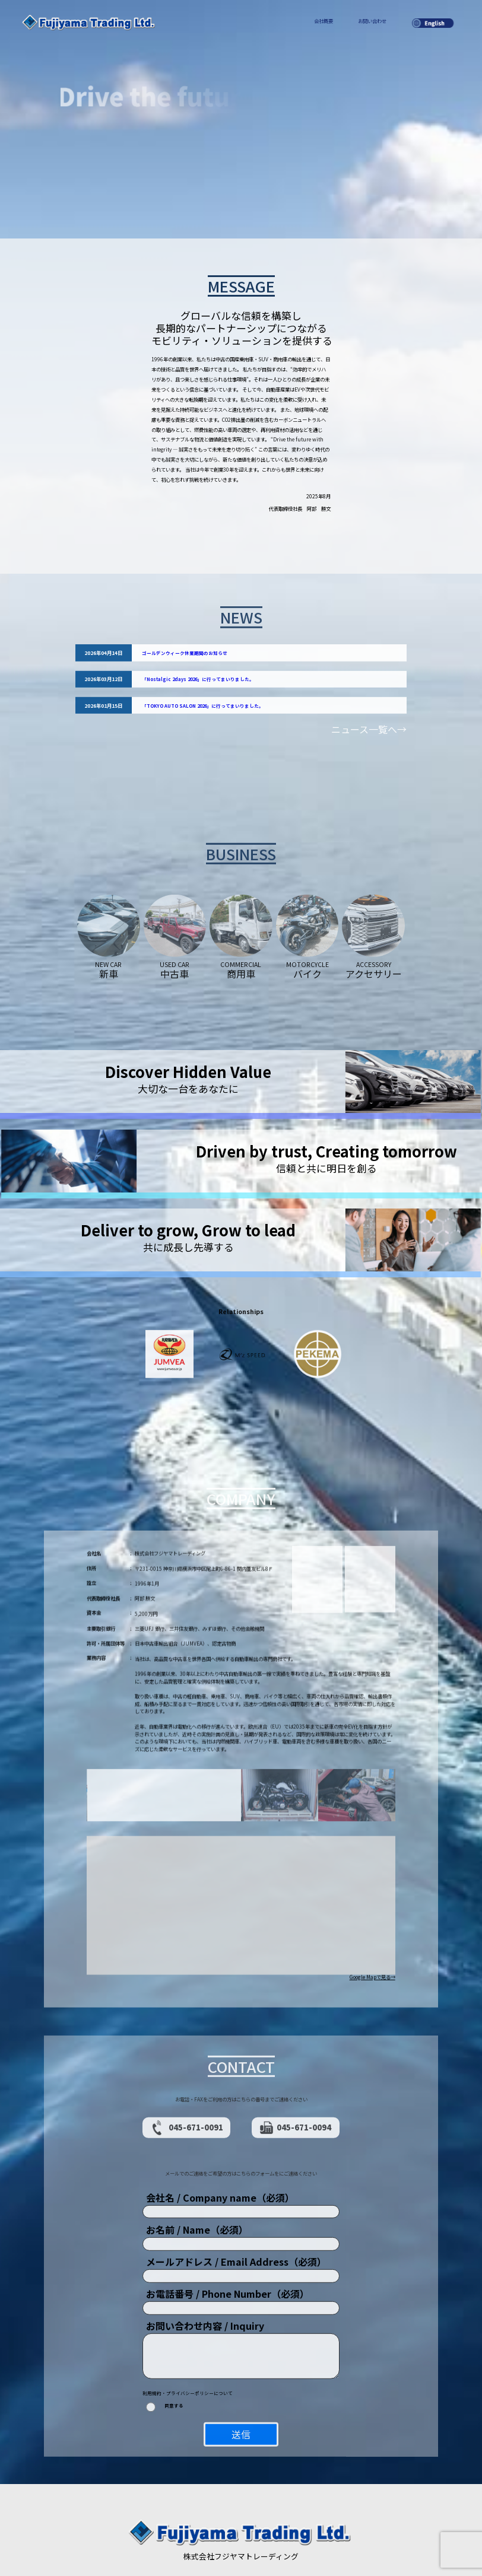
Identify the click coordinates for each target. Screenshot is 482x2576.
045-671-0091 (186, 2087)
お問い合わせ (372, 21)
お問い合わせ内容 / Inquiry (205, 2285)
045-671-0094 (295, 2087)
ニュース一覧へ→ (369, 741)
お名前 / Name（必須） (197, 2189)
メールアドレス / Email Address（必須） (236, 2221)
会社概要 (323, 21)
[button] (241, 1866)
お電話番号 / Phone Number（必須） (227, 2253)
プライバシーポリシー (236, 2530)
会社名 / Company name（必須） (220, 2157)
